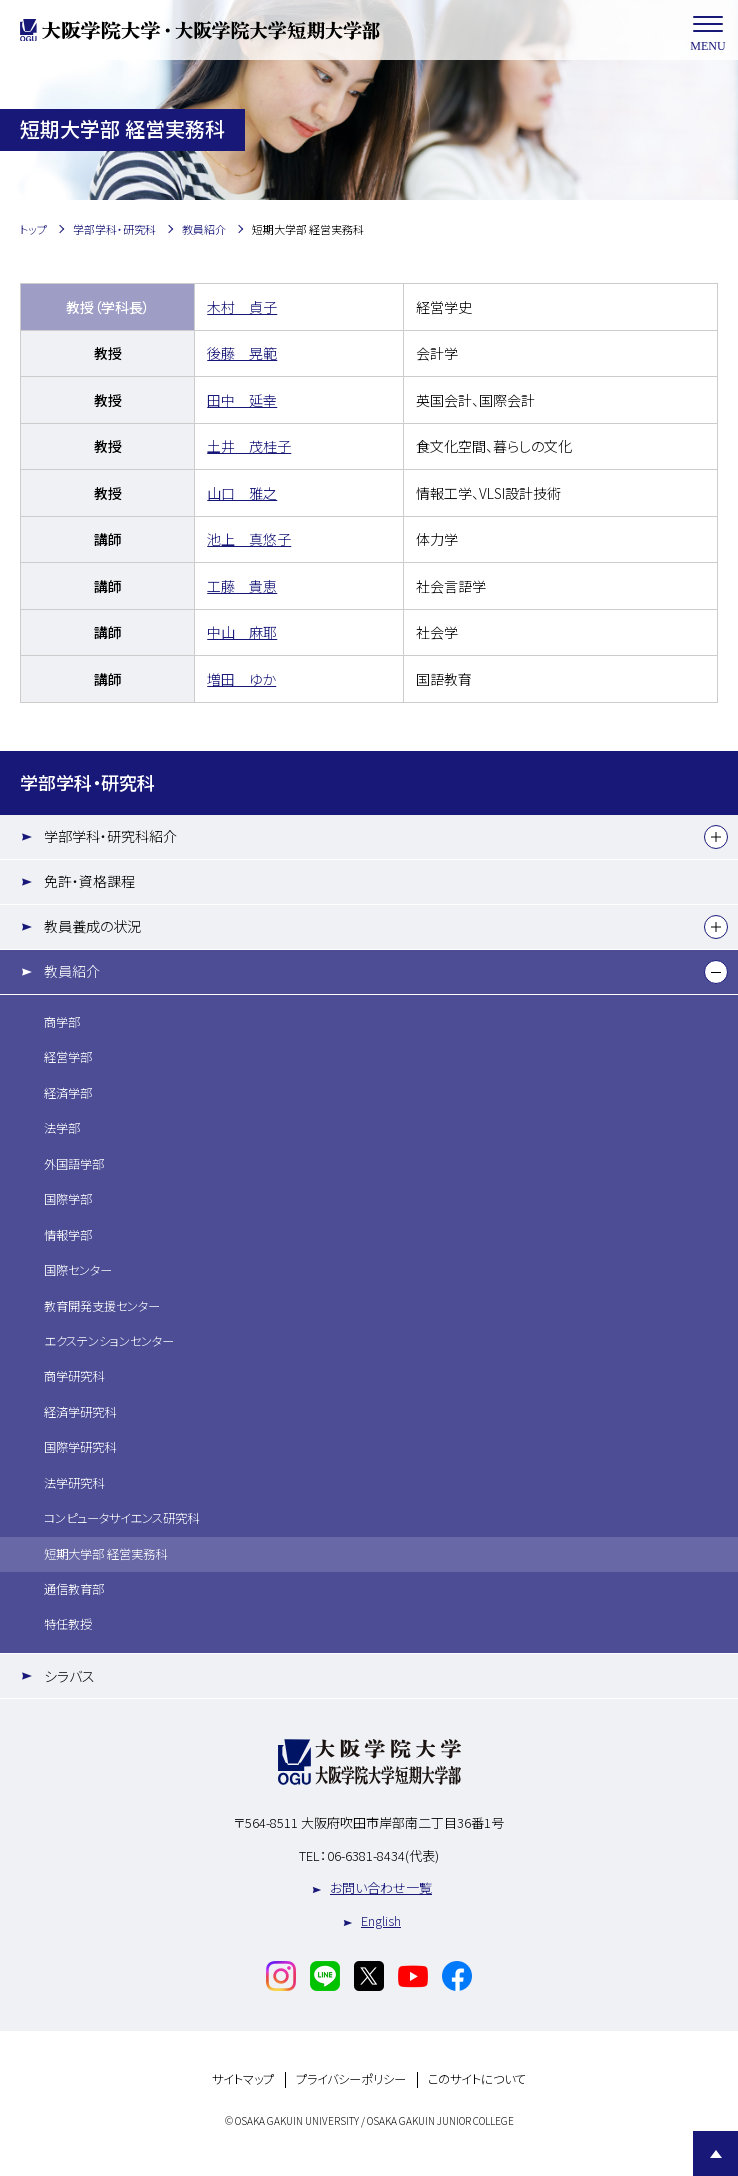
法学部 (62, 1128)
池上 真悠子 (249, 539)
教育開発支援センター (102, 1306)
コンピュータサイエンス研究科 (121, 1518)
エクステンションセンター (109, 1341)
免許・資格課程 (89, 881)
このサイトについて (477, 2079)
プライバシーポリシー (351, 2079)
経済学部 (68, 1093)
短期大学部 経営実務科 (105, 1554)
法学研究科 (74, 1483)
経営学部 (68, 1057)
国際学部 (68, 1199)
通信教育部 (74, 1589)
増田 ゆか (241, 679)
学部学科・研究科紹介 (110, 836)
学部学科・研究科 (87, 782)
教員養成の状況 (92, 926)
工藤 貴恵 (242, 586)
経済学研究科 (80, 1412)
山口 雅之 (242, 493)
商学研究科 (74, 1376)
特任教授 (68, 1624)
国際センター (78, 1270)
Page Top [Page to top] (715, 2153)
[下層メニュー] (716, 837)
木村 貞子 (242, 307)
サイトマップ (243, 2079)
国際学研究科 (80, 1447)
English (381, 1920)
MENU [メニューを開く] (708, 30)
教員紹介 (72, 971)
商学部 (62, 1022)
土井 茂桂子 (249, 446)
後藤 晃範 (242, 353)
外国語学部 (74, 1164)
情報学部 (68, 1235)
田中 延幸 (242, 400)
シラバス (69, 1676)
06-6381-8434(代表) (383, 1855)
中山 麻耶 (242, 632)
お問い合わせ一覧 (381, 1887)
